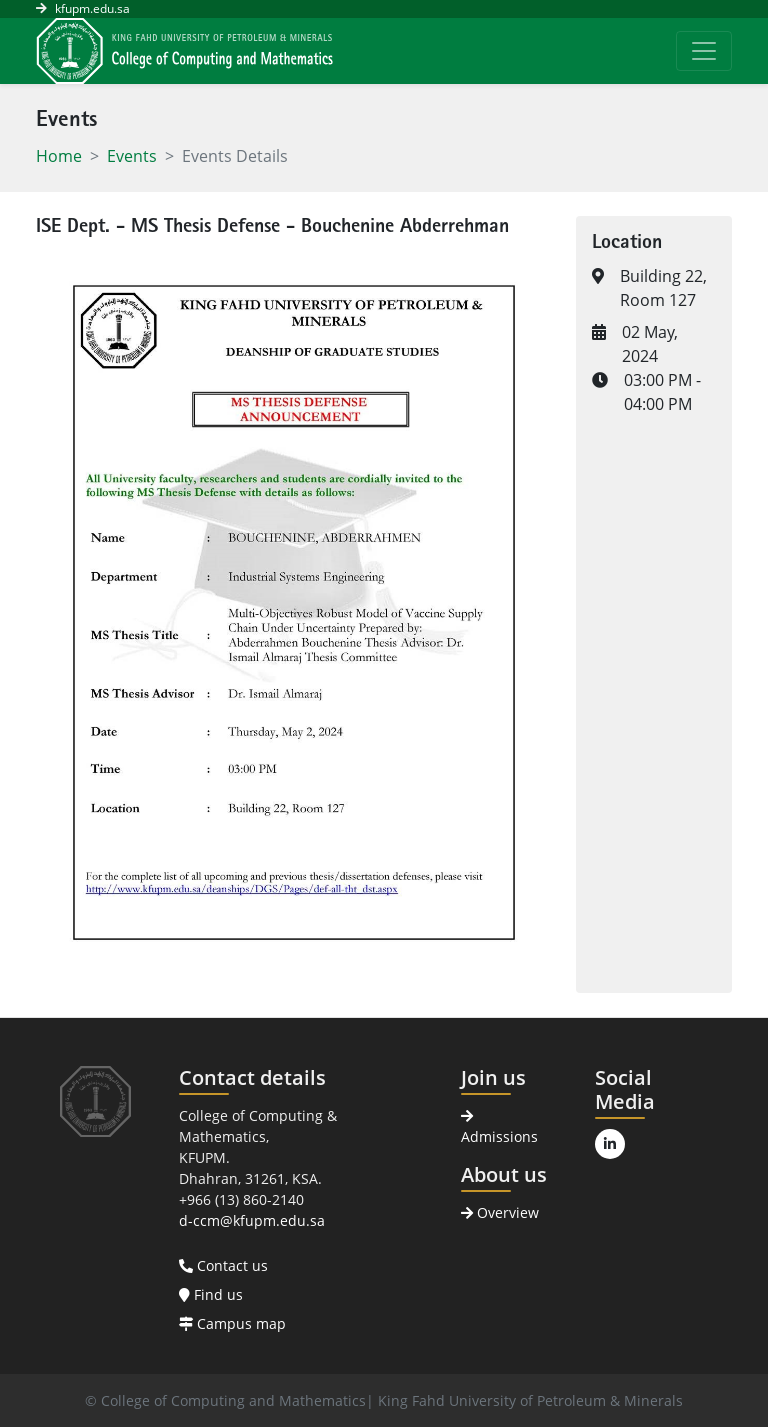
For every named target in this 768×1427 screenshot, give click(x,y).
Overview (500, 1212)
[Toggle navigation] (704, 51)
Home (59, 156)
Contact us (223, 1265)
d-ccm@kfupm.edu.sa (252, 1220)
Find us (211, 1294)
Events (132, 156)
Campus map (232, 1323)
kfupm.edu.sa (92, 8)
